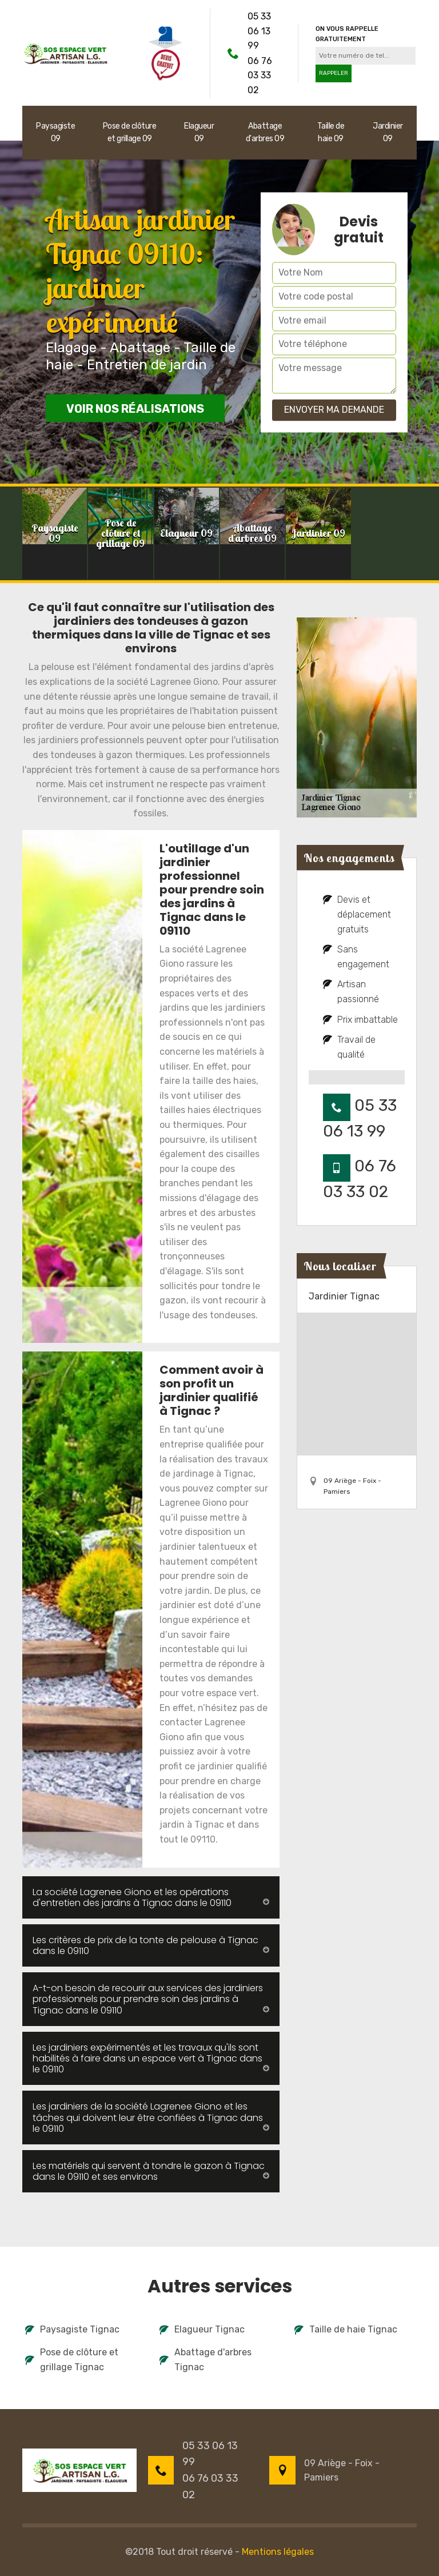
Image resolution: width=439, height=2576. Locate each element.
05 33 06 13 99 (259, 31)
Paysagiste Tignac (72, 2329)
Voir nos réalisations (135, 409)
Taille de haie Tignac (345, 2329)
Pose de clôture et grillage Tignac (71, 2359)
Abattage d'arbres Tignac (205, 2359)
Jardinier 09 (388, 132)
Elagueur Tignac (202, 2329)
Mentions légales (278, 2551)
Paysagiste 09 (55, 132)
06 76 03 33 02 (260, 75)
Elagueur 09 (199, 132)
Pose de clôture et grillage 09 (130, 132)
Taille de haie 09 (331, 132)
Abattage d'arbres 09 (265, 132)
